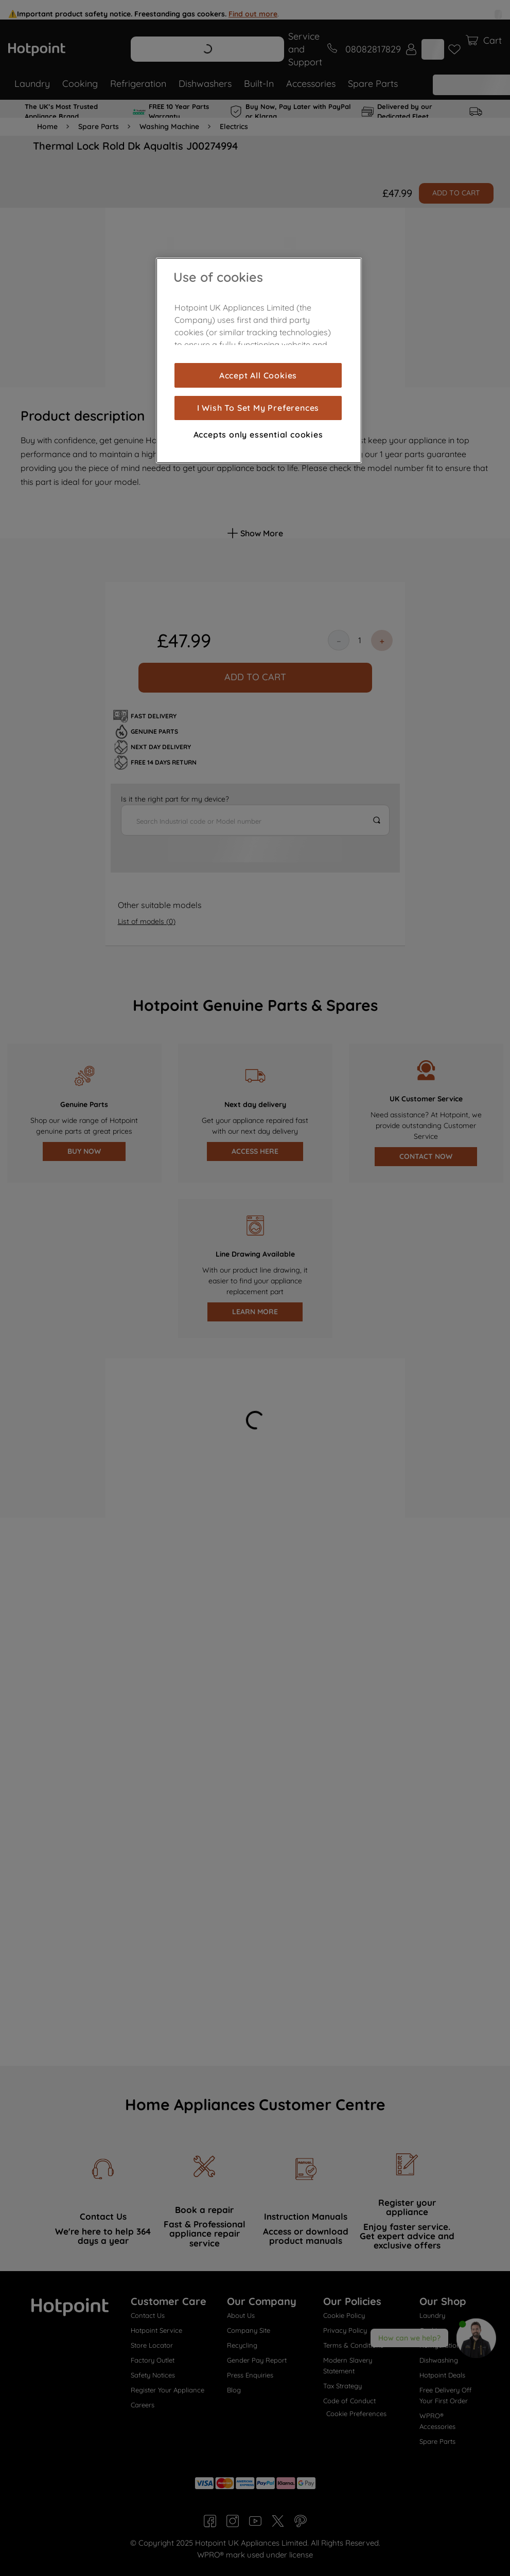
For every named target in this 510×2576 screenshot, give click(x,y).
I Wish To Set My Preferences (258, 408)
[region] (259, 360)
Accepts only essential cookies (258, 434)
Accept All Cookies (258, 375)
